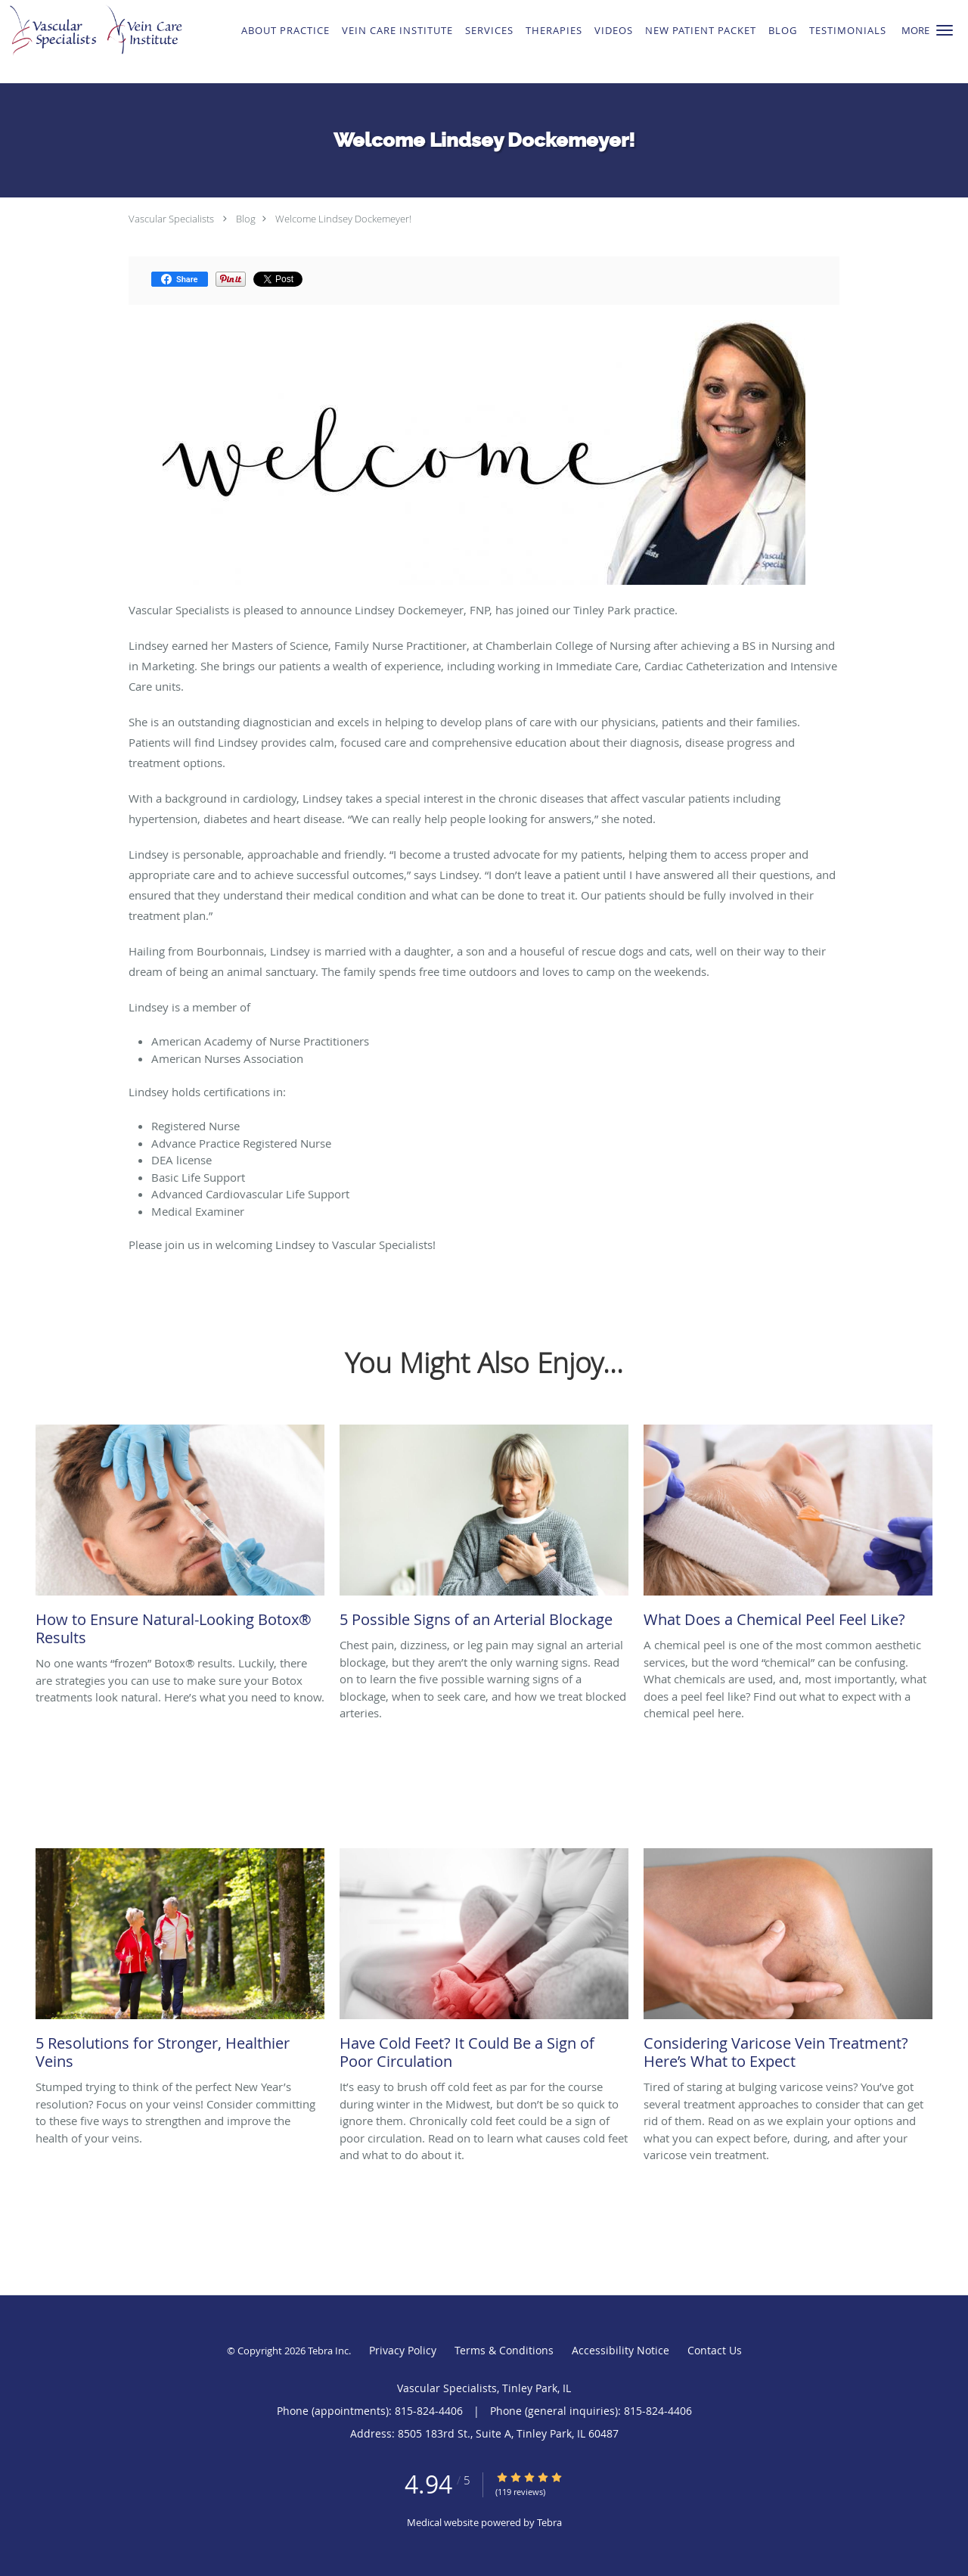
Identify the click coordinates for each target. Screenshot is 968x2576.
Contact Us (714, 2350)
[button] (944, 30)
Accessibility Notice (620, 2350)
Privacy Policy (402, 2350)
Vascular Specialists (171, 218)
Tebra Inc (328, 2350)
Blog (246, 218)
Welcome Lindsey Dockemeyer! (343, 218)
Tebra (549, 2522)
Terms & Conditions (504, 2350)
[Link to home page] (108, 41)
